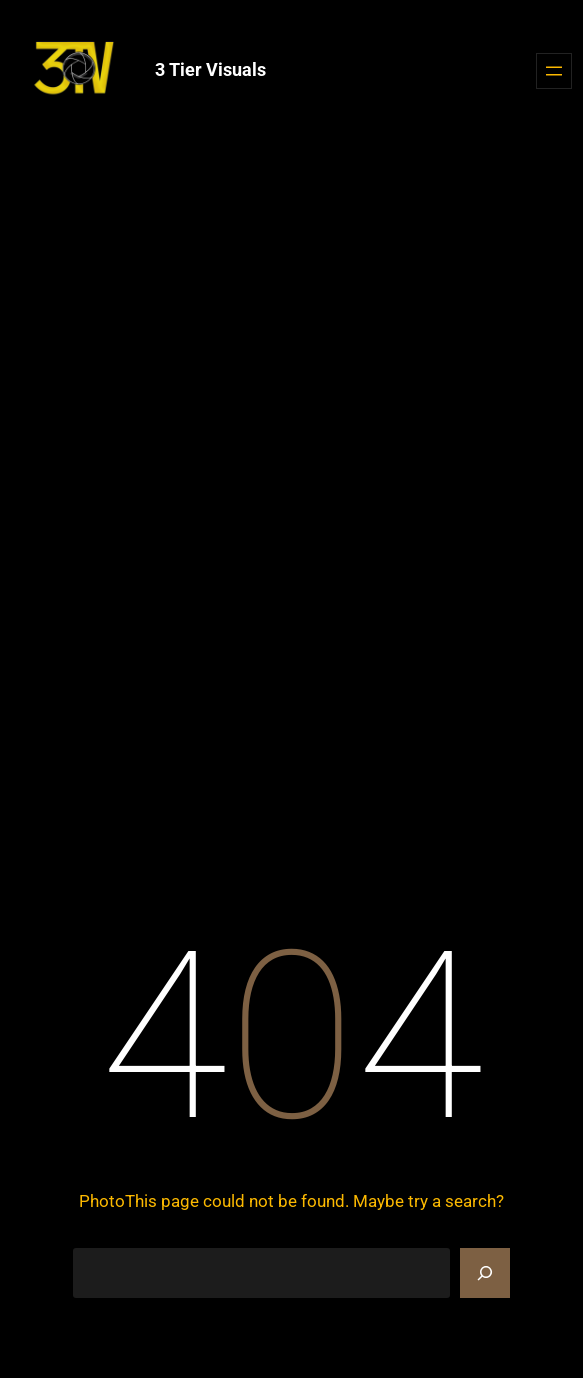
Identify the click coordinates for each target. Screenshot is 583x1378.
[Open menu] (554, 71)
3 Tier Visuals (210, 69)
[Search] (485, 1273)
